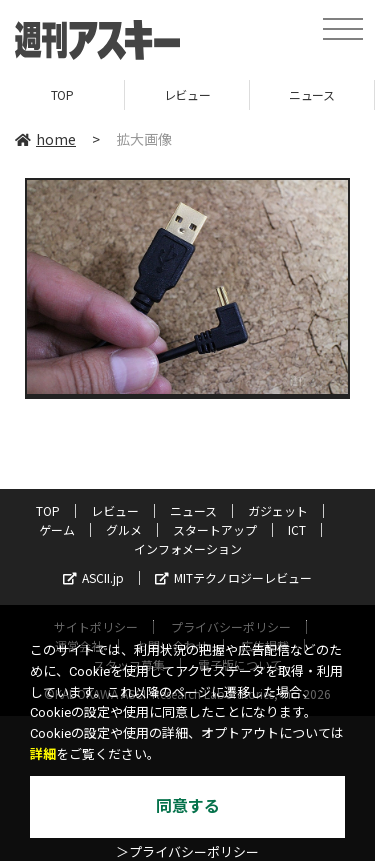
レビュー (187, 94)
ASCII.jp (93, 577)
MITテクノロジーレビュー (233, 577)
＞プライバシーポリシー (187, 852)
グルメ (124, 529)
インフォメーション (188, 548)
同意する (188, 806)
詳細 (43, 754)
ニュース (311, 94)
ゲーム (57, 529)
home (45, 139)
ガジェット (278, 510)
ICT (297, 529)
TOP (62, 94)
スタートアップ (215, 529)
